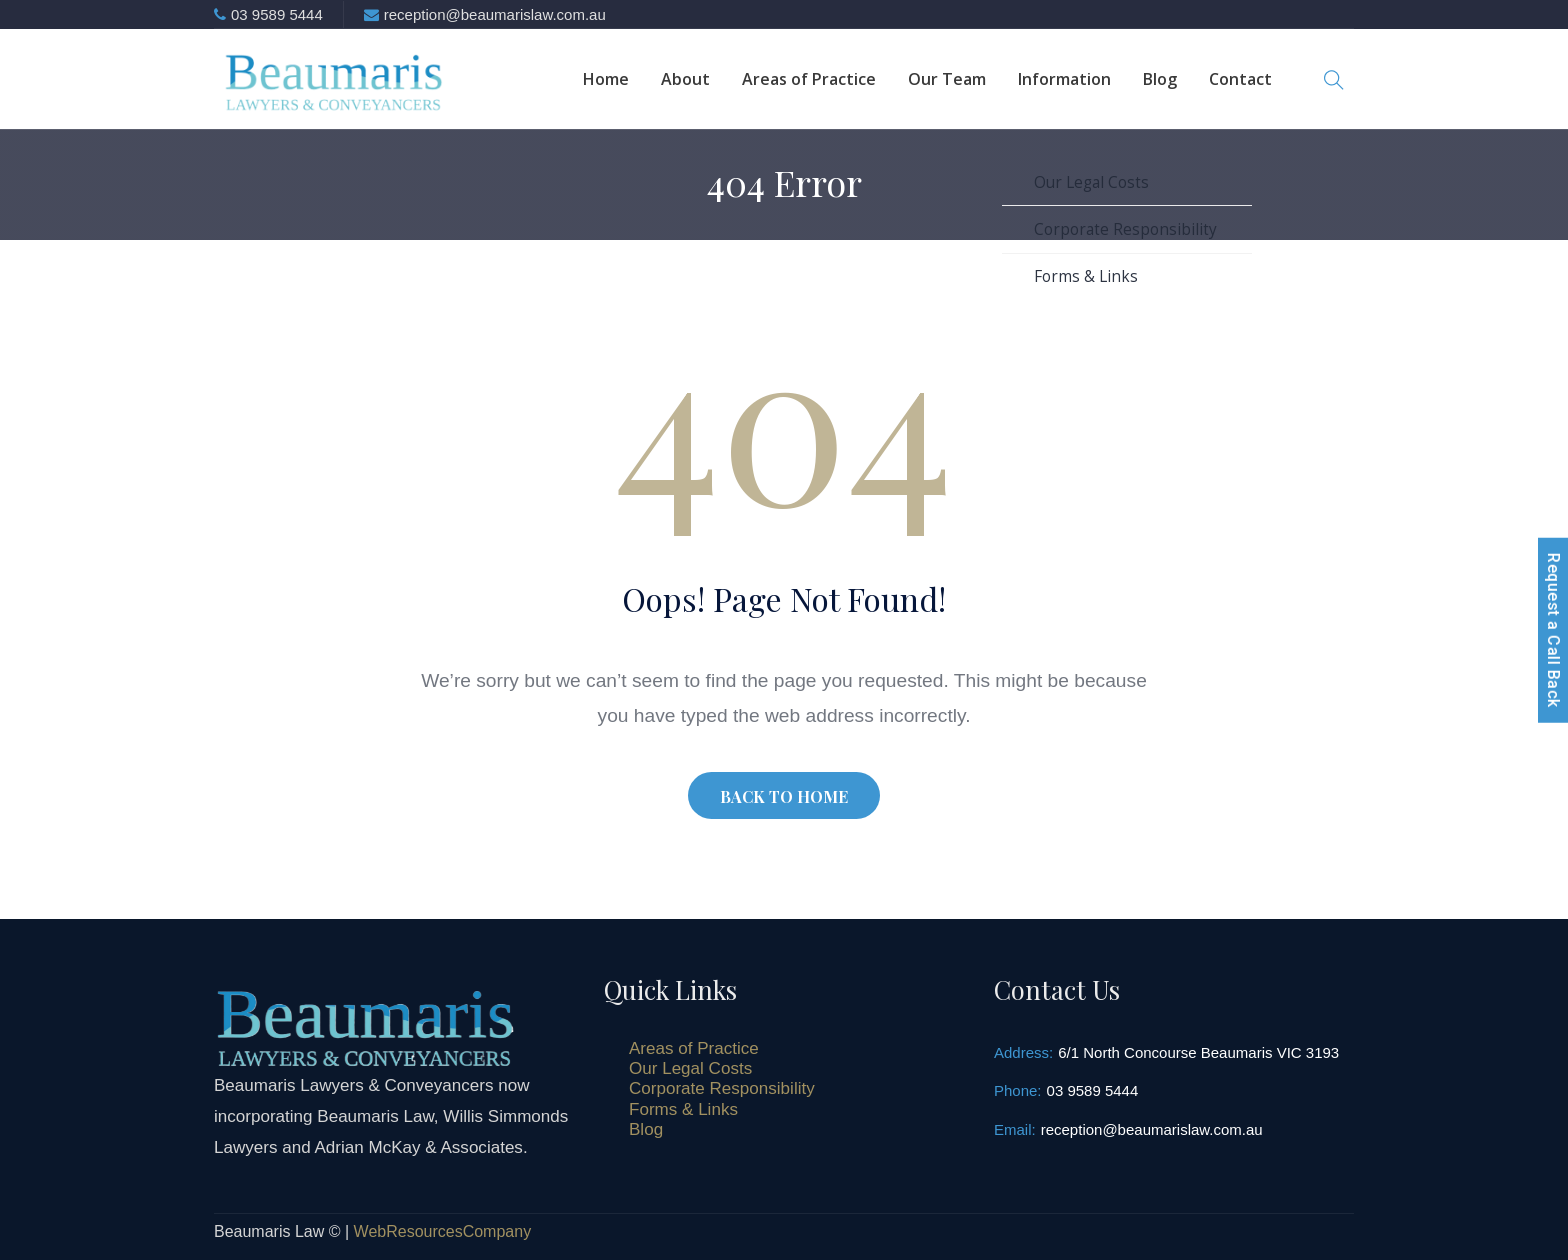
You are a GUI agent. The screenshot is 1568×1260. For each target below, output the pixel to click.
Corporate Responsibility (722, 1088)
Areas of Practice (809, 79)
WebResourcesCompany (443, 1231)
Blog (1160, 79)
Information (1064, 79)
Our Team (947, 79)
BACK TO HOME (784, 796)
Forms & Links (683, 1109)
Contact (1240, 79)
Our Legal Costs (690, 1068)
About (685, 79)
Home (606, 79)
